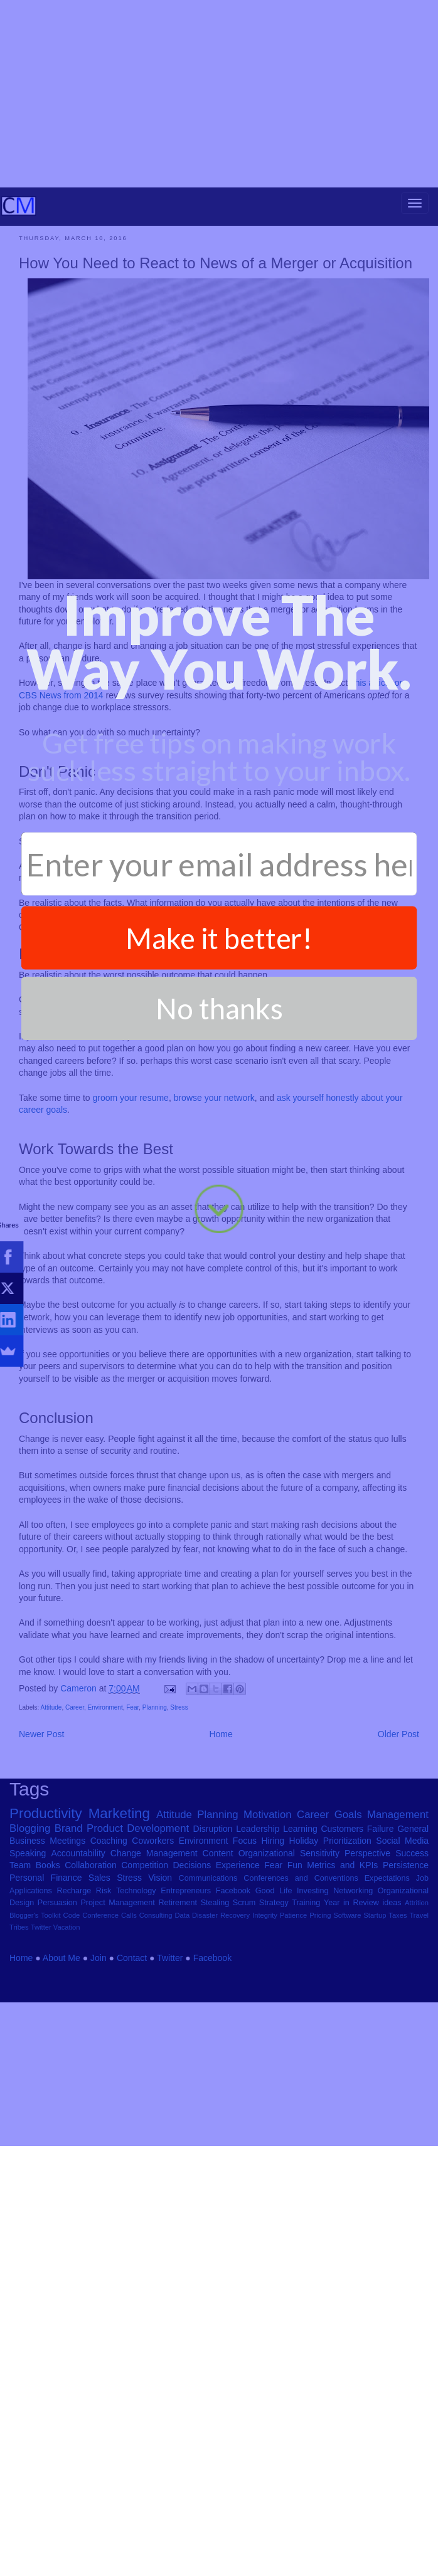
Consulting (156, 2045)
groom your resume (131, 1227)
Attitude (50, 1837)
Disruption (213, 1958)
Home (220, 1864)
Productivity (45, 1943)
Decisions (192, 1995)
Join (98, 2088)
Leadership (257, 1958)
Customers (342, 1958)
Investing (312, 2020)
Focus (245, 1970)
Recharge (74, 2020)
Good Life (273, 2020)
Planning (154, 1837)
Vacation (66, 2057)
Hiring (273, 1970)
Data (182, 2045)
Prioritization (347, 1970)
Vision (160, 2007)
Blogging (29, 1958)
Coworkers (153, 1970)
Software (347, 2045)
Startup (374, 2045)
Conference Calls (109, 2045)
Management (398, 1944)
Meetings (67, 1970)
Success (412, 1983)
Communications (208, 2008)
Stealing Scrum (228, 2032)
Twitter (41, 2057)
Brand (69, 1958)
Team (20, 1995)
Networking (353, 2020)
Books (48, 1995)
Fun (294, 1995)
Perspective (367, 1983)
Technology (136, 2020)
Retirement (177, 2032)
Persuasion (57, 2032)
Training (306, 2032)
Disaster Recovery (221, 2045)
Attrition (417, 2032)
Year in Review (351, 2032)
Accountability (78, 1983)
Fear (132, 1837)
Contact (132, 2088)
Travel (419, 2045)
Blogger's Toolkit (35, 2045)
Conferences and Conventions (300, 2008)
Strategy (274, 2032)
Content (218, 1983)
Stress (179, 1837)
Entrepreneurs (186, 2020)
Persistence (406, 1995)
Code (71, 2045)
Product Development (138, 1958)
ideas (391, 2032)
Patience (293, 2045)
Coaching (108, 1970)
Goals (348, 1944)
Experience (238, 1995)
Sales (99, 2007)
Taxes (397, 2045)
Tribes (19, 2057)
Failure (380, 1958)
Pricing (320, 2045)
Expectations (387, 2008)
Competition (144, 1995)
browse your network (214, 1227)
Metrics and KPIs (342, 1995)
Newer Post (41, 1864)
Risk (104, 2020)
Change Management (154, 1983)
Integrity (264, 2045)
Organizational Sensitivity (288, 1983)
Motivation (267, 1944)
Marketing (119, 1943)
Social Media (402, 1970)
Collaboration (91, 1995)
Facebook (233, 2020)
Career (74, 1837)
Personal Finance (45, 2007)
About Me (61, 2088)
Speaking (27, 1983)
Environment (105, 1837)
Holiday (304, 1970)
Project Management (117, 2032)
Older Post (398, 1864)
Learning (300, 1958)
